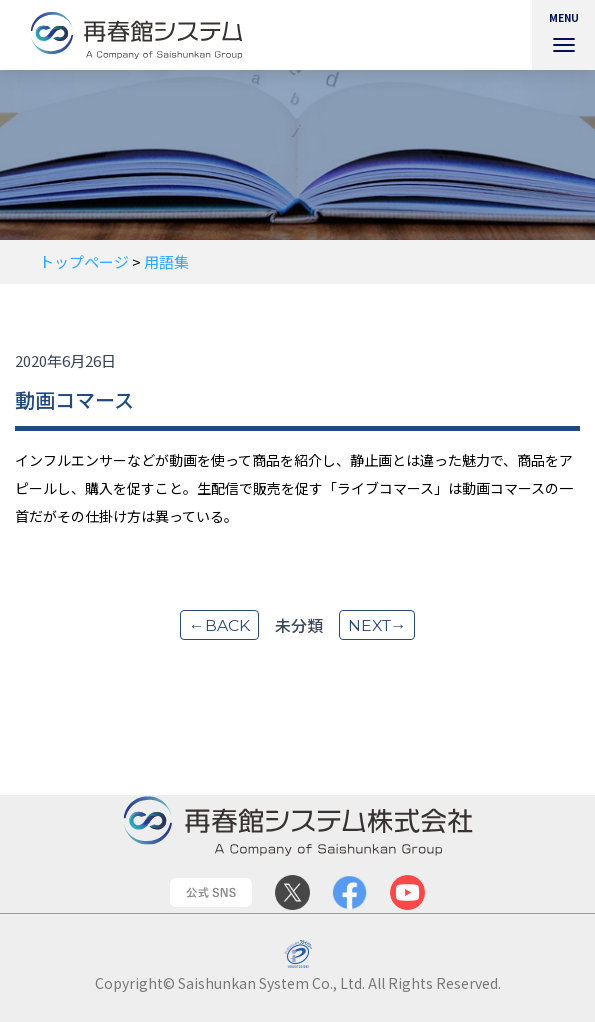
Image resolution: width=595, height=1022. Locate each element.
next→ (377, 625)
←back (217, 625)
